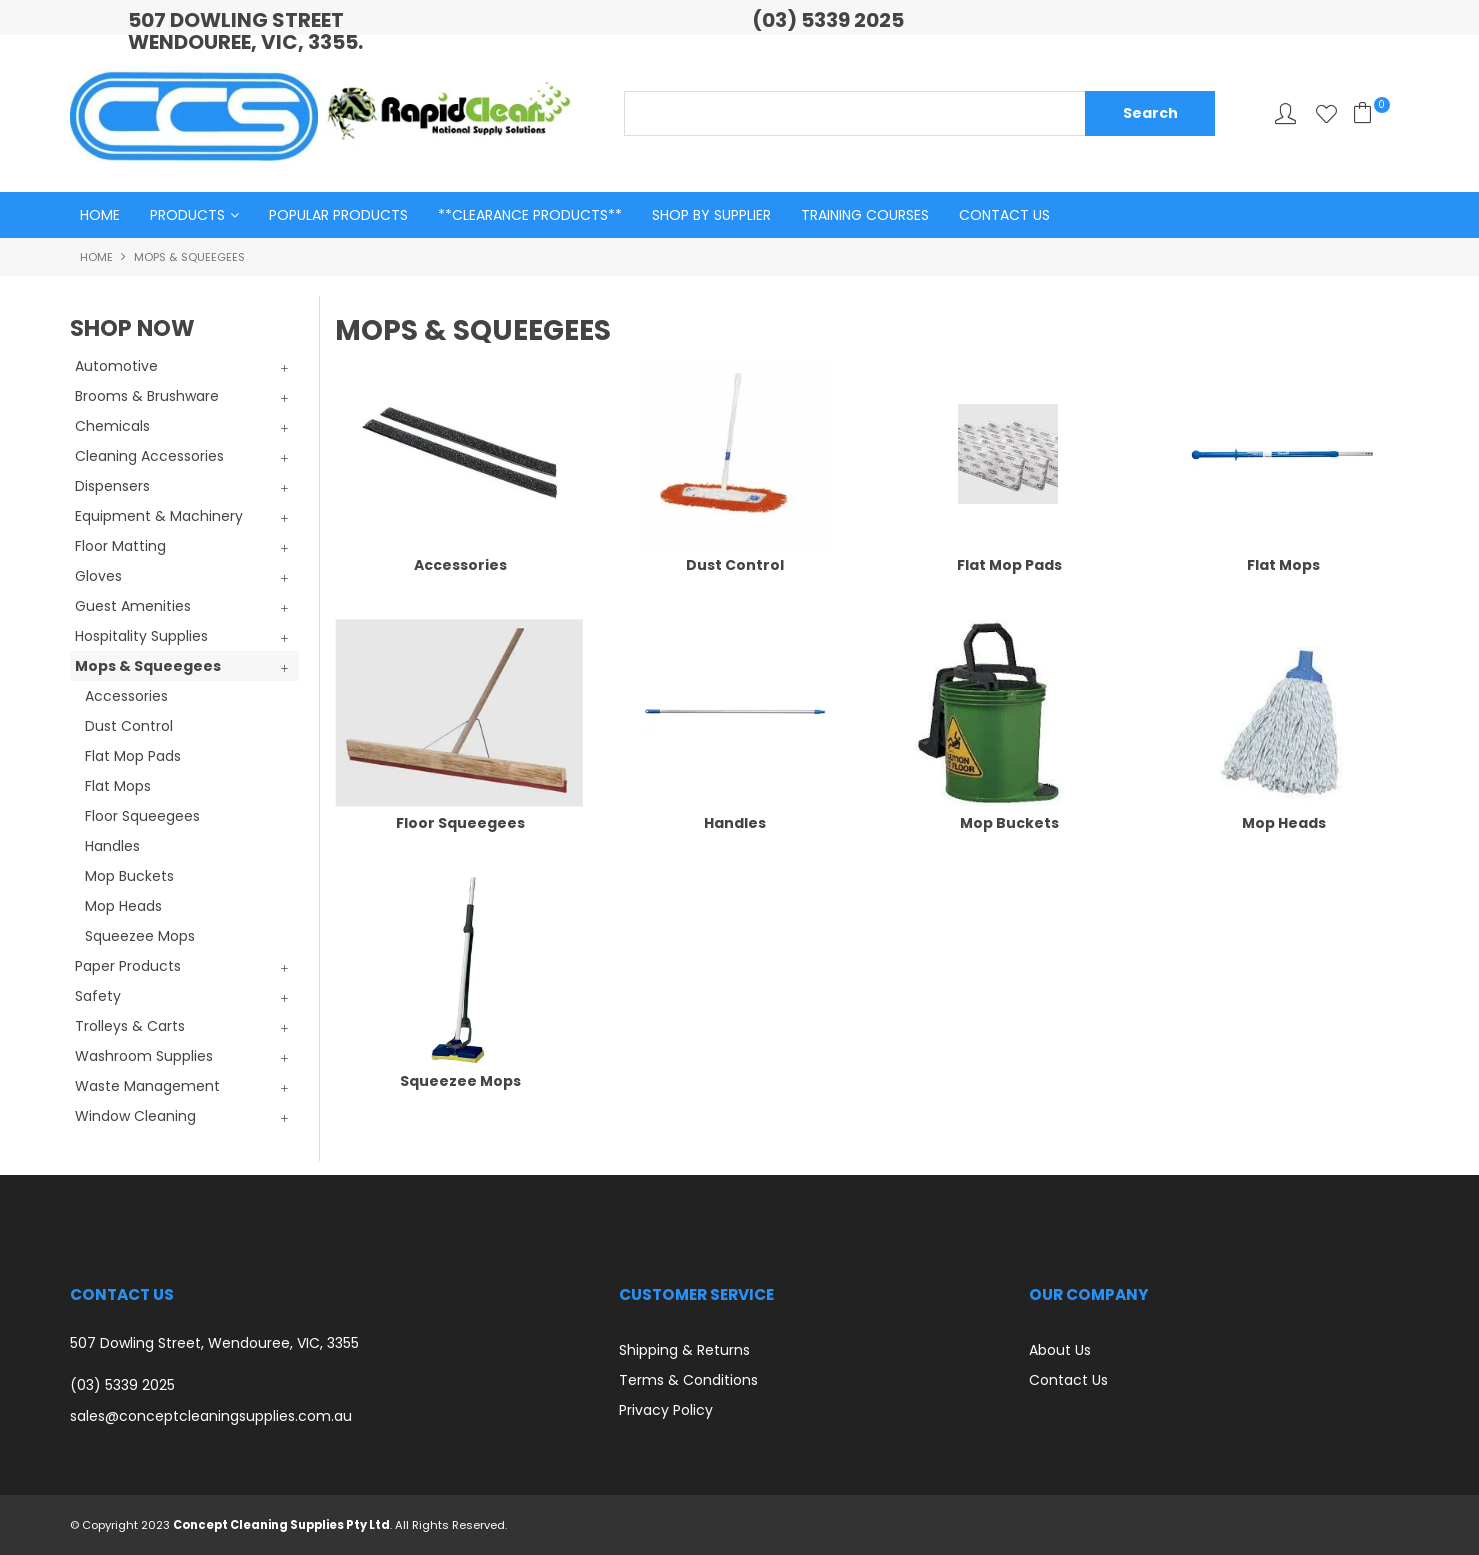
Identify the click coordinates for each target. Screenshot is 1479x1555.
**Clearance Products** (530, 215)
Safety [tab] (98, 996)
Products (187, 215)
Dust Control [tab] (129, 726)
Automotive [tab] (116, 366)
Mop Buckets (1009, 823)
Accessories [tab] (126, 696)
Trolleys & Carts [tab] (130, 1026)
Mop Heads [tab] (123, 906)
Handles (735, 823)
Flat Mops (1283, 565)
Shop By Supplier (711, 215)
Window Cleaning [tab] (135, 1116)
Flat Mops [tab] (118, 786)
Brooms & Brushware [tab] (147, 396)
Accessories (460, 565)
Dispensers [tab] (112, 486)
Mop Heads (1284, 823)
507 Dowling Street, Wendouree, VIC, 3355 (214, 1343)
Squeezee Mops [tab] (140, 936)
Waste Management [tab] (147, 1086)
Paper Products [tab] (128, 966)
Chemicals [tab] (112, 426)
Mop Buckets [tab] (129, 876)
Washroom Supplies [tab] (144, 1056)
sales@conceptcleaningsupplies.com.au (211, 1416)
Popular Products (338, 215)
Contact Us (1004, 215)
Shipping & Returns (684, 1350)
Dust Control (735, 565)
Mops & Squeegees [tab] (148, 666)
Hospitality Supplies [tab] (141, 636)
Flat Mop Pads (1009, 565)
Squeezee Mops (460, 1081)
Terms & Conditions (688, 1380)
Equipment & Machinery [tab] (159, 516)
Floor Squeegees (460, 823)
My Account (1285, 113)
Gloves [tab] (98, 576)
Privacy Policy (666, 1410)
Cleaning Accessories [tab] (149, 456)
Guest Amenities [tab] (133, 606)
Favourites (1326, 113)
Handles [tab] (112, 846)
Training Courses (865, 215)
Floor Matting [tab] (120, 546)
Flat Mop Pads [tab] (133, 756)
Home (100, 215)
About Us (1060, 1350)
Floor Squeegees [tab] (142, 816)
